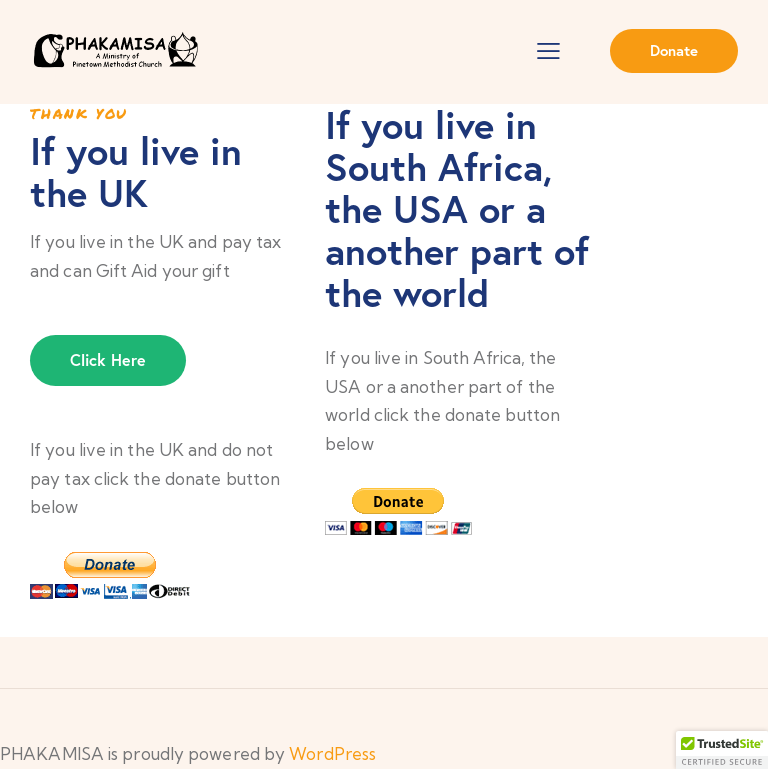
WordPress (332, 753)
